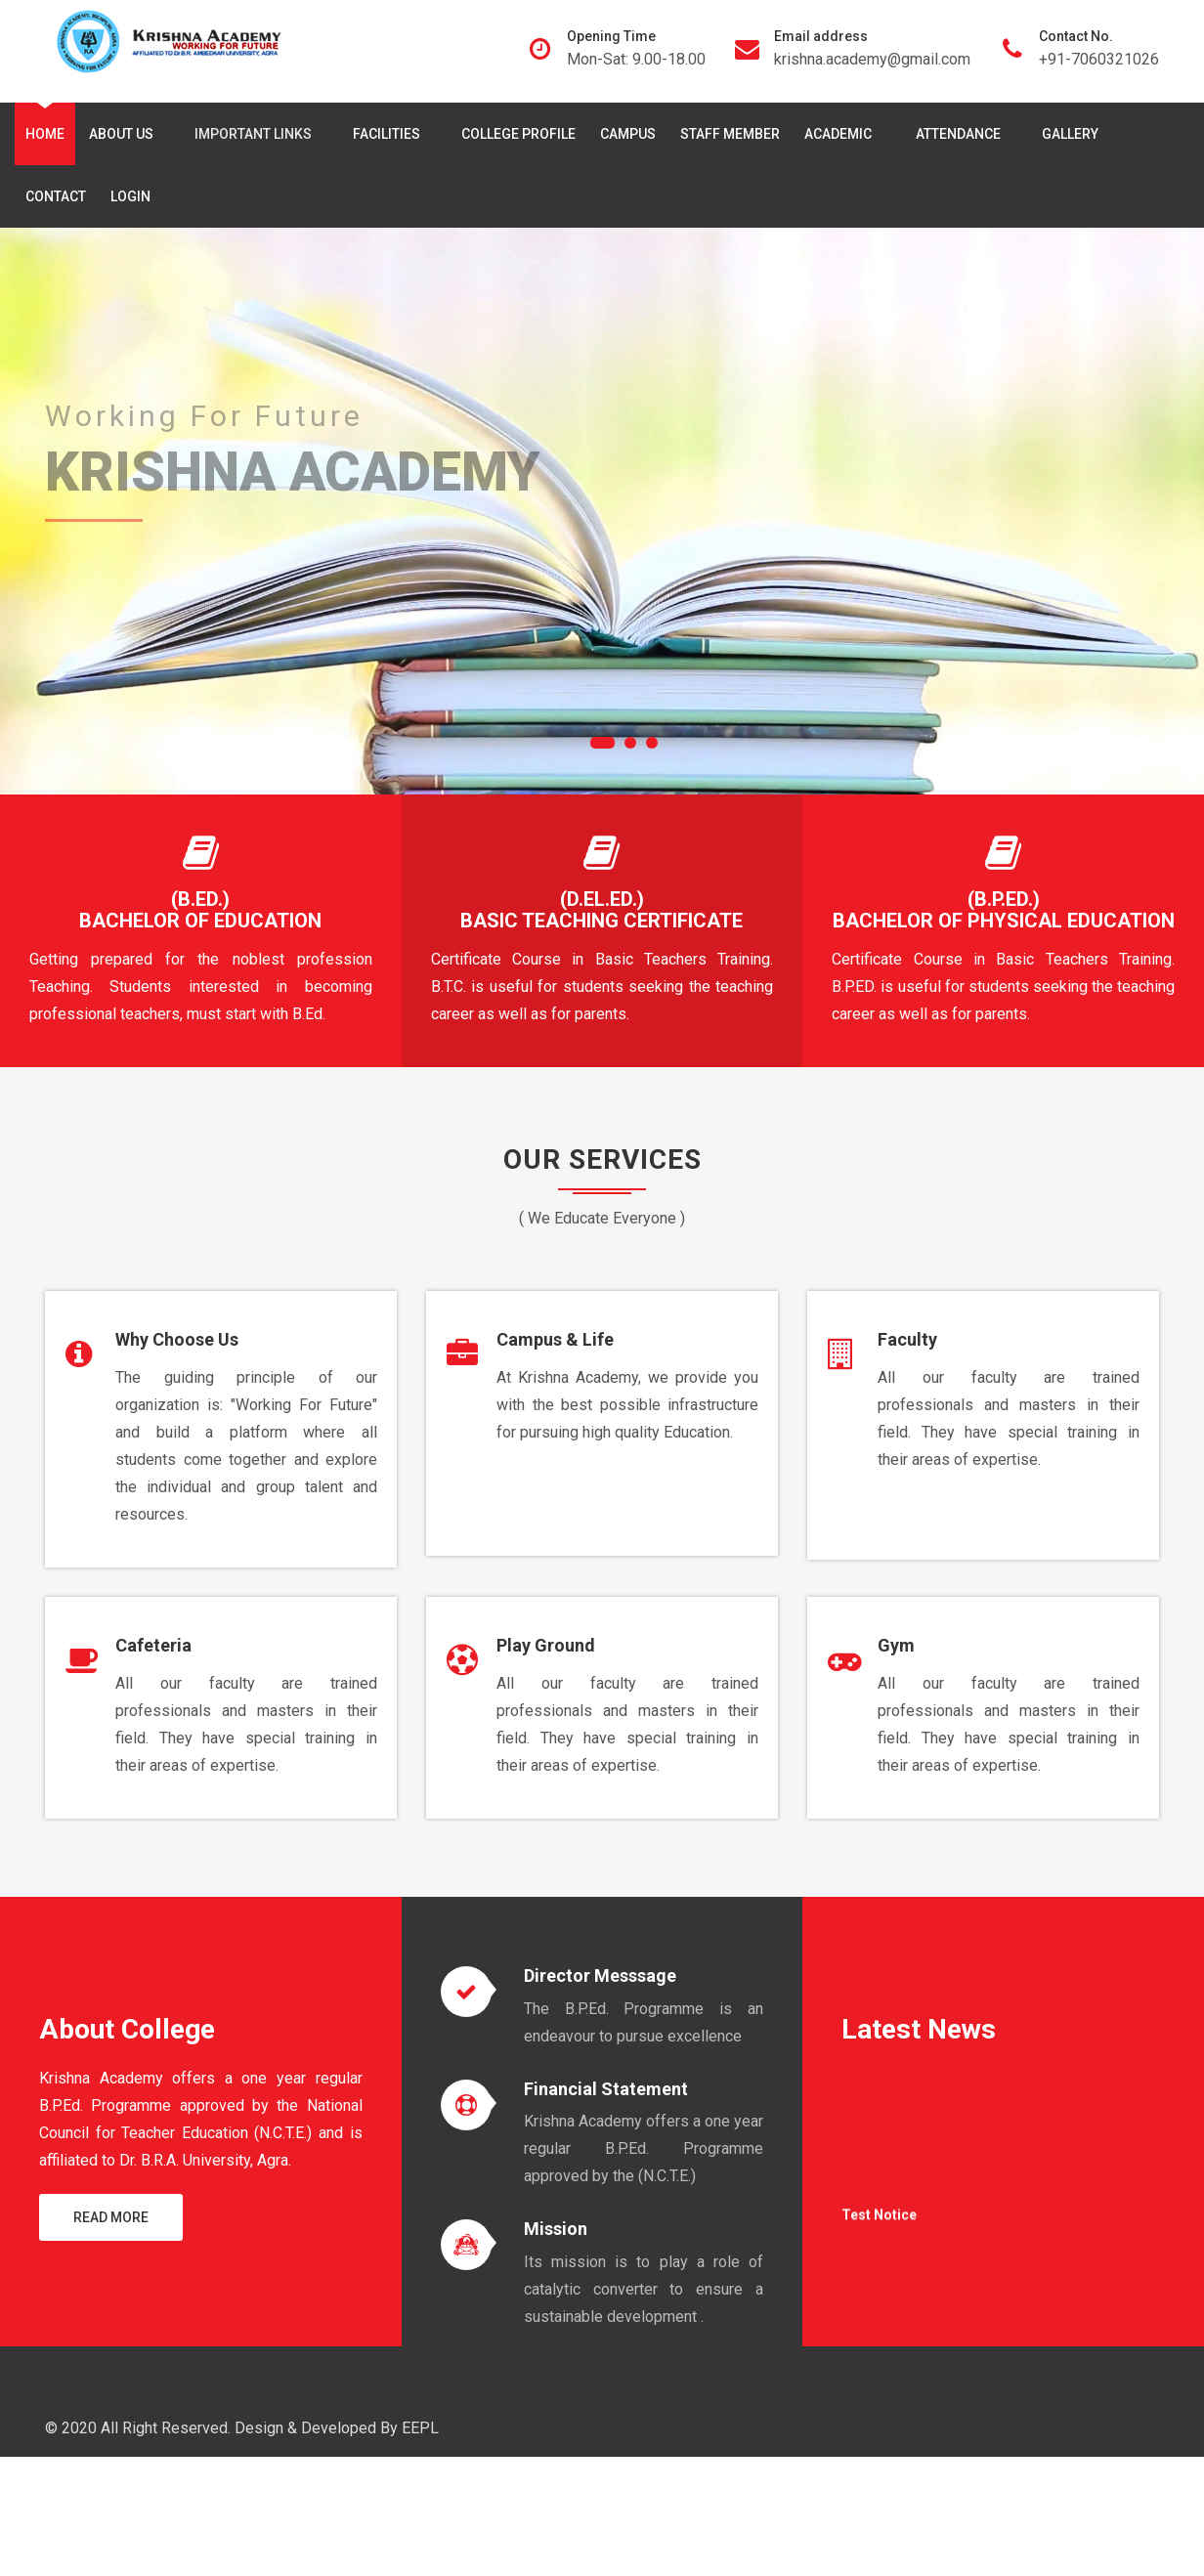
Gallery (1070, 134)
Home (44, 134)
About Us (125, 134)
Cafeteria (153, 1645)
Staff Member (730, 134)
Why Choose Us (176, 1339)
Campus (628, 134)
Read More (111, 2217)
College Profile (518, 134)
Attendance (962, 134)
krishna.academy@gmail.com (872, 59)
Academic (843, 134)
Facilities (390, 134)
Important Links (257, 134)
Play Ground (545, 1645)
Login (130, 196)
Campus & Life (555, 1339)
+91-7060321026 (1099, 59)
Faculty (907, 1339)
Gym (896, 1645)
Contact (55, 196)
